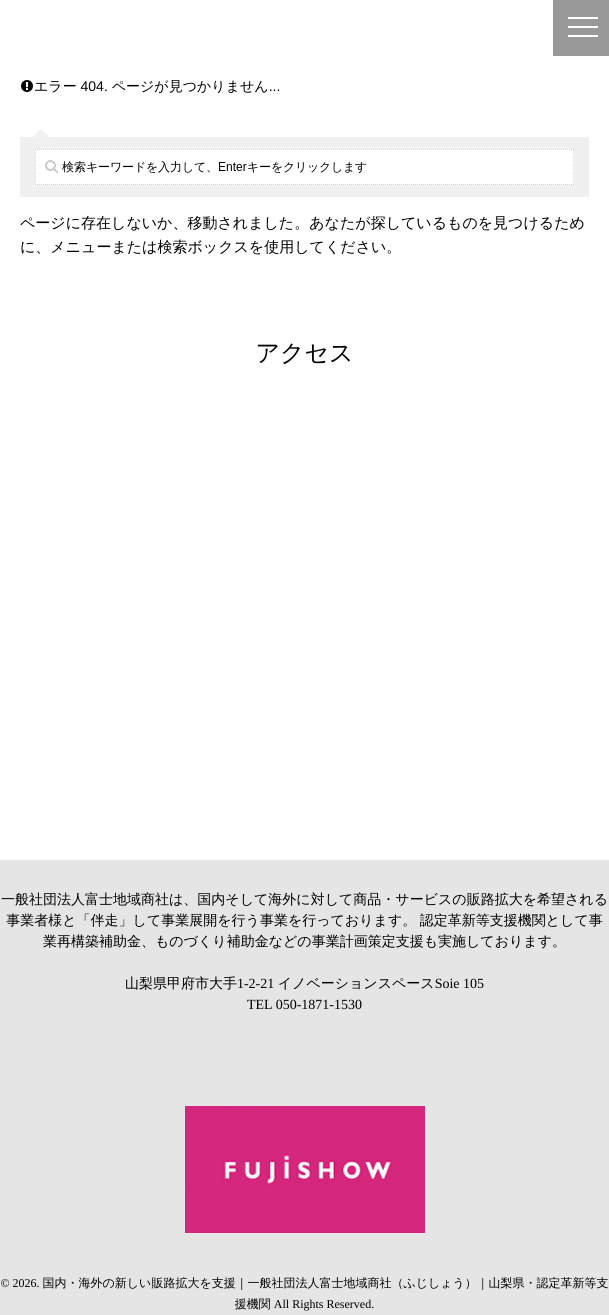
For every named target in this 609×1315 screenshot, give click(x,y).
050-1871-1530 (319, 1005)
